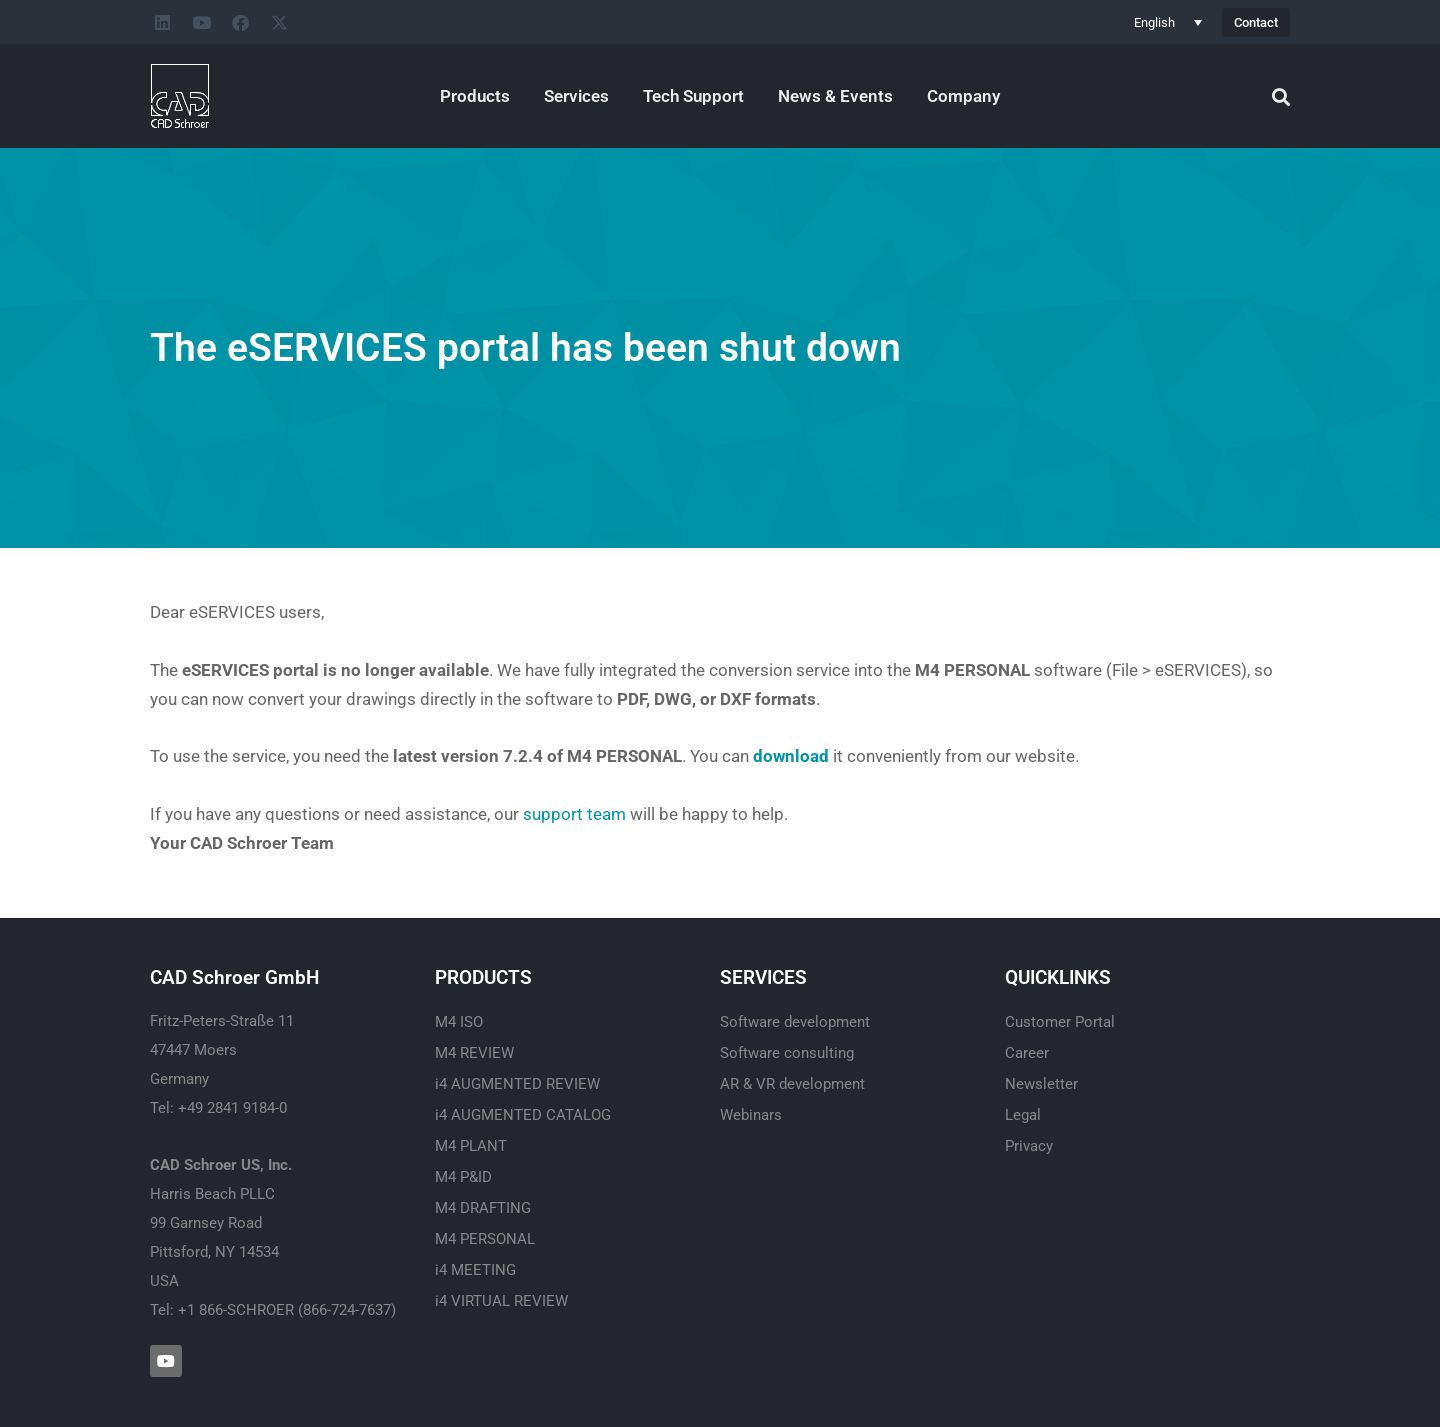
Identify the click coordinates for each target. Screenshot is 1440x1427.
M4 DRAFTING (483, 1208)
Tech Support (693, 96)
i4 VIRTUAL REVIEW (501, 1301)
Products (475, 96)
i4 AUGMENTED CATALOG (523, 1115)
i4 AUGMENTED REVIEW (517, 1084)
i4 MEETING (475, 1270)
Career (1027, 1053)
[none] (1168, 22)
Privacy (1029, 1146)
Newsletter (1041, 1084)
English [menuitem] (1154, 22)
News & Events (835, 96)
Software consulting (787, 1053)
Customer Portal (1060, 1022)
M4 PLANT (471, 1146)
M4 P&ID (463, 1177)
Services (576, 96)
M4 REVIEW (474, 1053)
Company (963, 96)
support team (574, 814)
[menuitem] (1168, 22)
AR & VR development (792, 1084)
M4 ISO (459, 1022)
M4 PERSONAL (485, 1239)
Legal (1023, 1115)
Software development (795, 1022)
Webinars (751, 1115)
